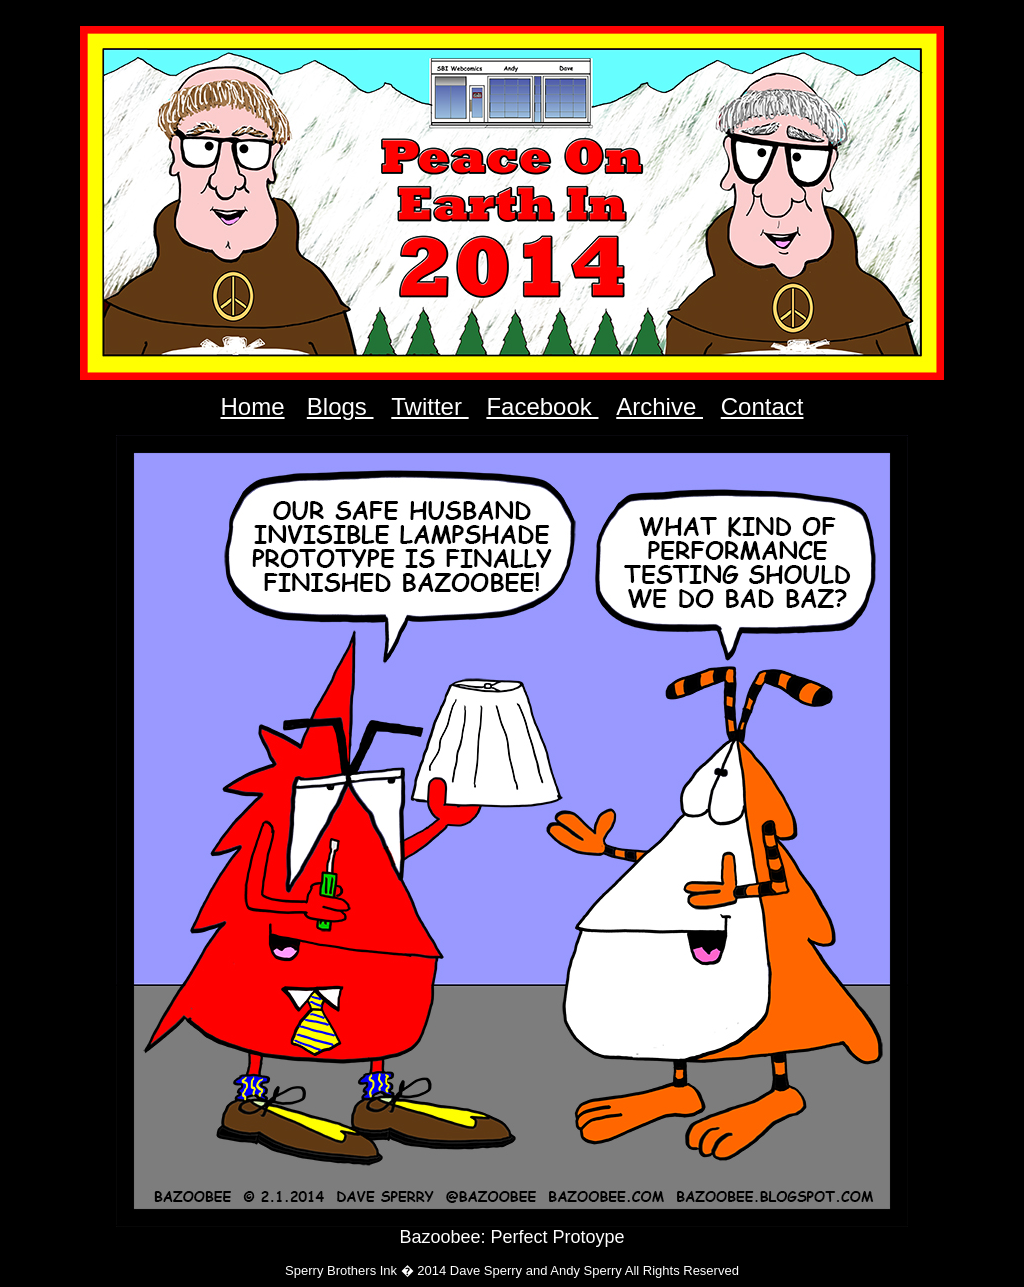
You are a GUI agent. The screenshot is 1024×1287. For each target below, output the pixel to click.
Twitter (429, 406)
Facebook (542, 406)
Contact (762, 406)
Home (253, 406)
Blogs (340, 406)
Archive (659, 406)
